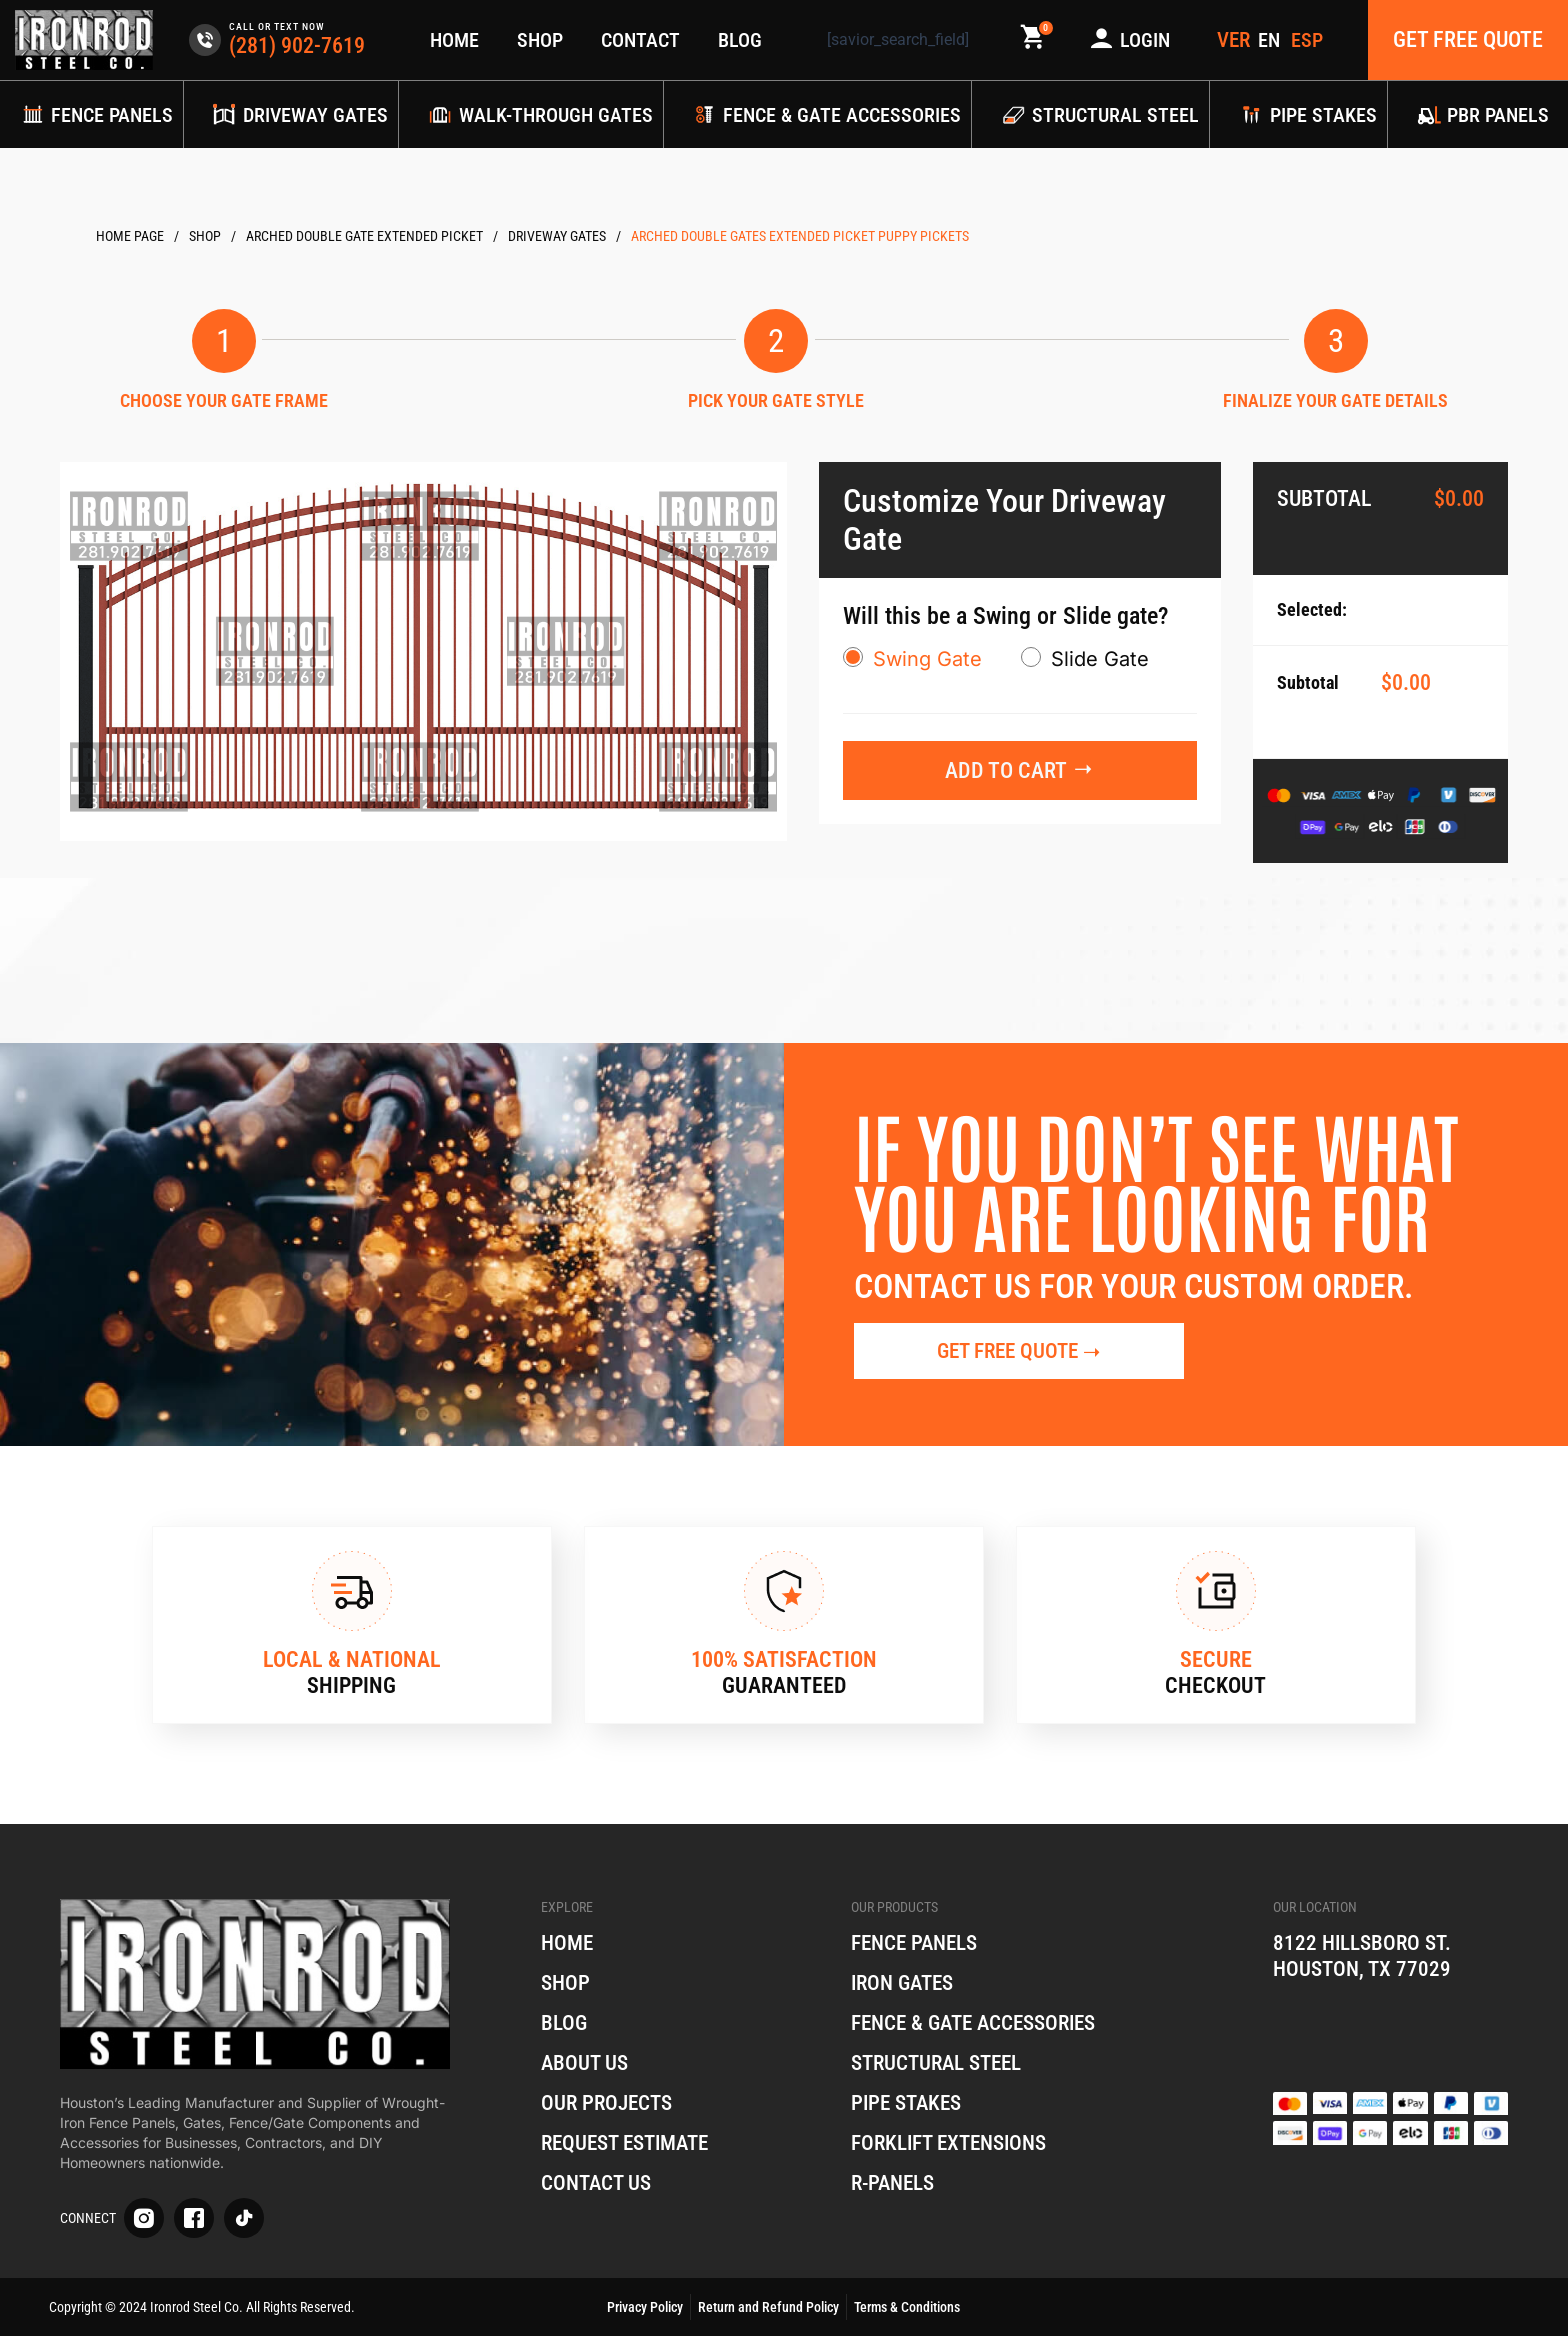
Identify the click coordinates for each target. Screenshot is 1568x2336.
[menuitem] (1270, 40)
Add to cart (1006, 770)
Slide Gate (1100, 659)
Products (205, 236)
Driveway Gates (557, 236)
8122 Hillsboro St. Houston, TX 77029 (1365, 1955)
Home (454, 40)
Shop (540, 40)
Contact (640, 40)
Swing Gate (927, 659)
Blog (740, 40)
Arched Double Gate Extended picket (364, 236)
